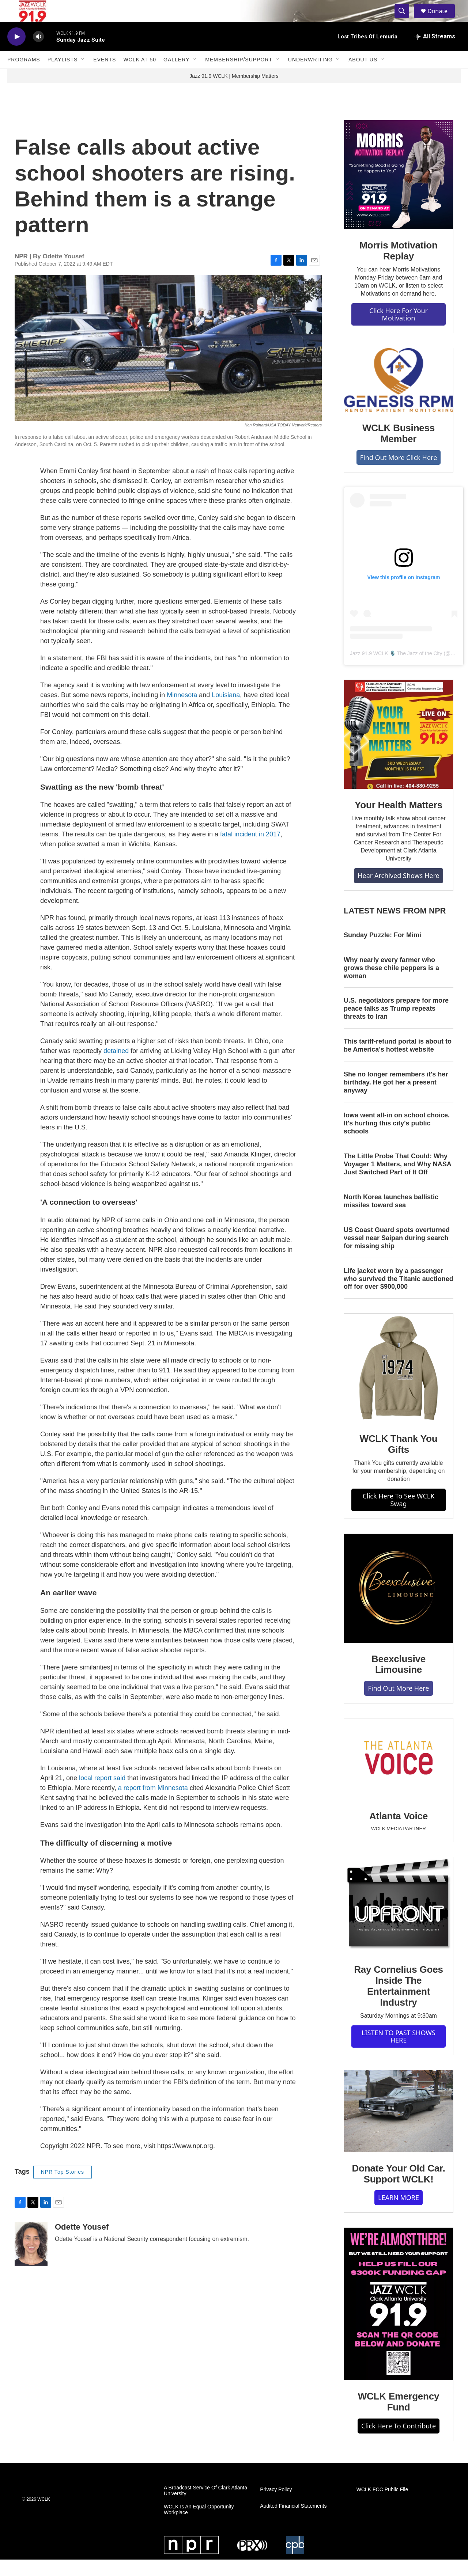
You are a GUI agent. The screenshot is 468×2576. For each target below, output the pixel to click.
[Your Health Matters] (398, 750)
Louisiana (226, 711)
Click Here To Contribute (398, 2442)
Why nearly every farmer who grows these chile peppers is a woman (391, 984)
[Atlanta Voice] (398, 1775)
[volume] (38, 53)
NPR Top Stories (62, 2188)
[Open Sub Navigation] (83, 76)
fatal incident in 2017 (250, 850)
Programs (23, 76)
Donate (442, 19)
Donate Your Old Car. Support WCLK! (398, 2190)
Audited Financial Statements (293, 2522)
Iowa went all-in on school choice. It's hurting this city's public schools (397, 1139)
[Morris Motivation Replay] (398, 191)
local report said (103, 1794)
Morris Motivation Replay (398, 267)
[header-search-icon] (405, 19)
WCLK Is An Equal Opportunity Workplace (199, 2526)
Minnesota (182, 711)
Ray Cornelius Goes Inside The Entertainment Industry (398, 2002)
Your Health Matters (398, 821)
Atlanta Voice (398, 1832)
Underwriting (310, 76)
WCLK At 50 (139, 76)
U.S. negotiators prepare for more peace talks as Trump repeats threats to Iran (396, 1025)
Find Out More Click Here (398, 474)
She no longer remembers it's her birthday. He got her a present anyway (396, 1098)
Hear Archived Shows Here (398, 892)
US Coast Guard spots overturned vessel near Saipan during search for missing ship (397, 1254)
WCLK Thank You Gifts (399, 1460)
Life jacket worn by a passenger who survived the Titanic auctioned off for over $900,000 (398, 1295)
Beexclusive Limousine (398, 1681)
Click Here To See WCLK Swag (399, 1516)
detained (117, 1067)
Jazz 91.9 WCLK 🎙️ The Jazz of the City (396, 670)
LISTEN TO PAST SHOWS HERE (398, 2053)
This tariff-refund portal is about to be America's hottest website (398, 1061)
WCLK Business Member (398, 450)
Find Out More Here (398, 1704)
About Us (362, 76)
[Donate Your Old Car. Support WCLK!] (398, 2128)
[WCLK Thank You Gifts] (398, 1384)
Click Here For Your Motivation (398, 331)
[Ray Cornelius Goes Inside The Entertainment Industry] (398, 1922)
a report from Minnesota (154, 1804)
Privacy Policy (276, 2506)
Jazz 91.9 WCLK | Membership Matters (233, 92)
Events (104, 76)
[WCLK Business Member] (398, 396)
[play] (16, 53)
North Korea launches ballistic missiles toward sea (391, 1217)
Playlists (63, 76)
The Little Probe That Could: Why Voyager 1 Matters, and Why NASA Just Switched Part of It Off (397, 1180)
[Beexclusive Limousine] (398, 1604)
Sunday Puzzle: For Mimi (382, 951)
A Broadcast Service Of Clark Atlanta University (205, 2507)
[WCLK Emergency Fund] (398, 2320)
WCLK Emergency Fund (398, 2418)
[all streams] (434, 53)
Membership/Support (238, 76)
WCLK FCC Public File (382, 2506)
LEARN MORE (398, 2214)
